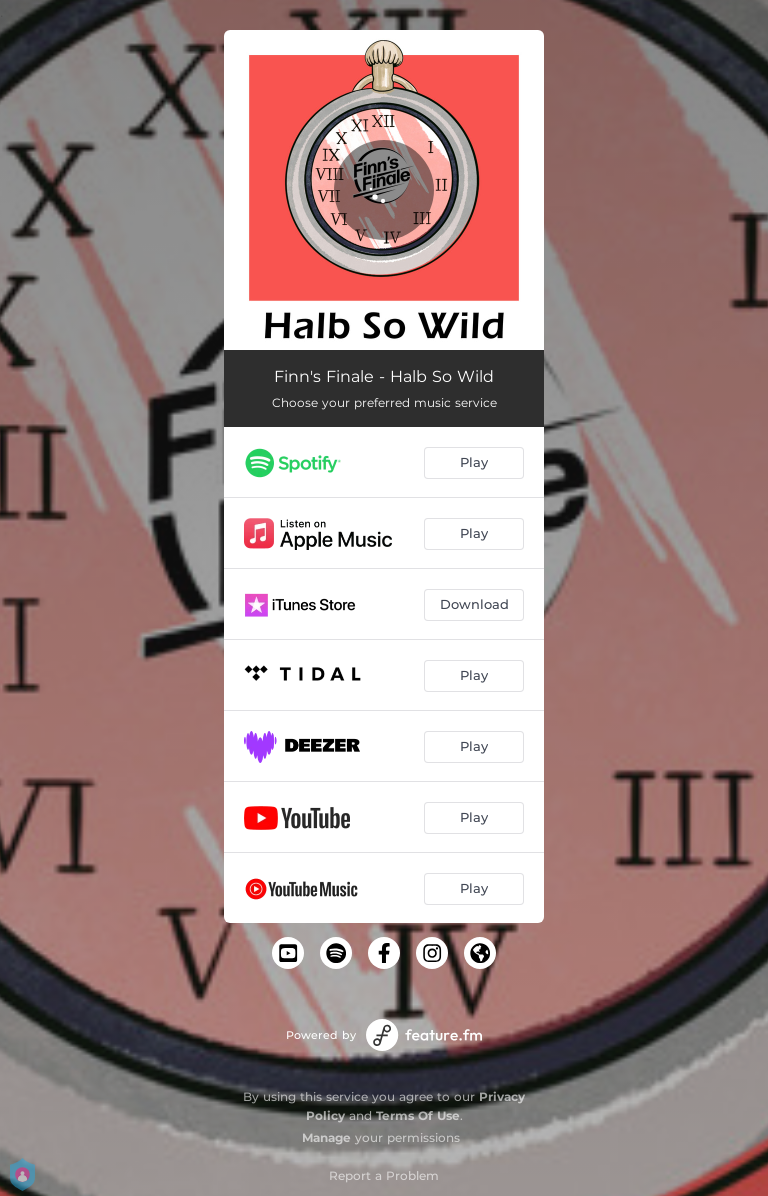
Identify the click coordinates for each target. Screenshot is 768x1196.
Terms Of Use (418, 1115)
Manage (326, 1137)
